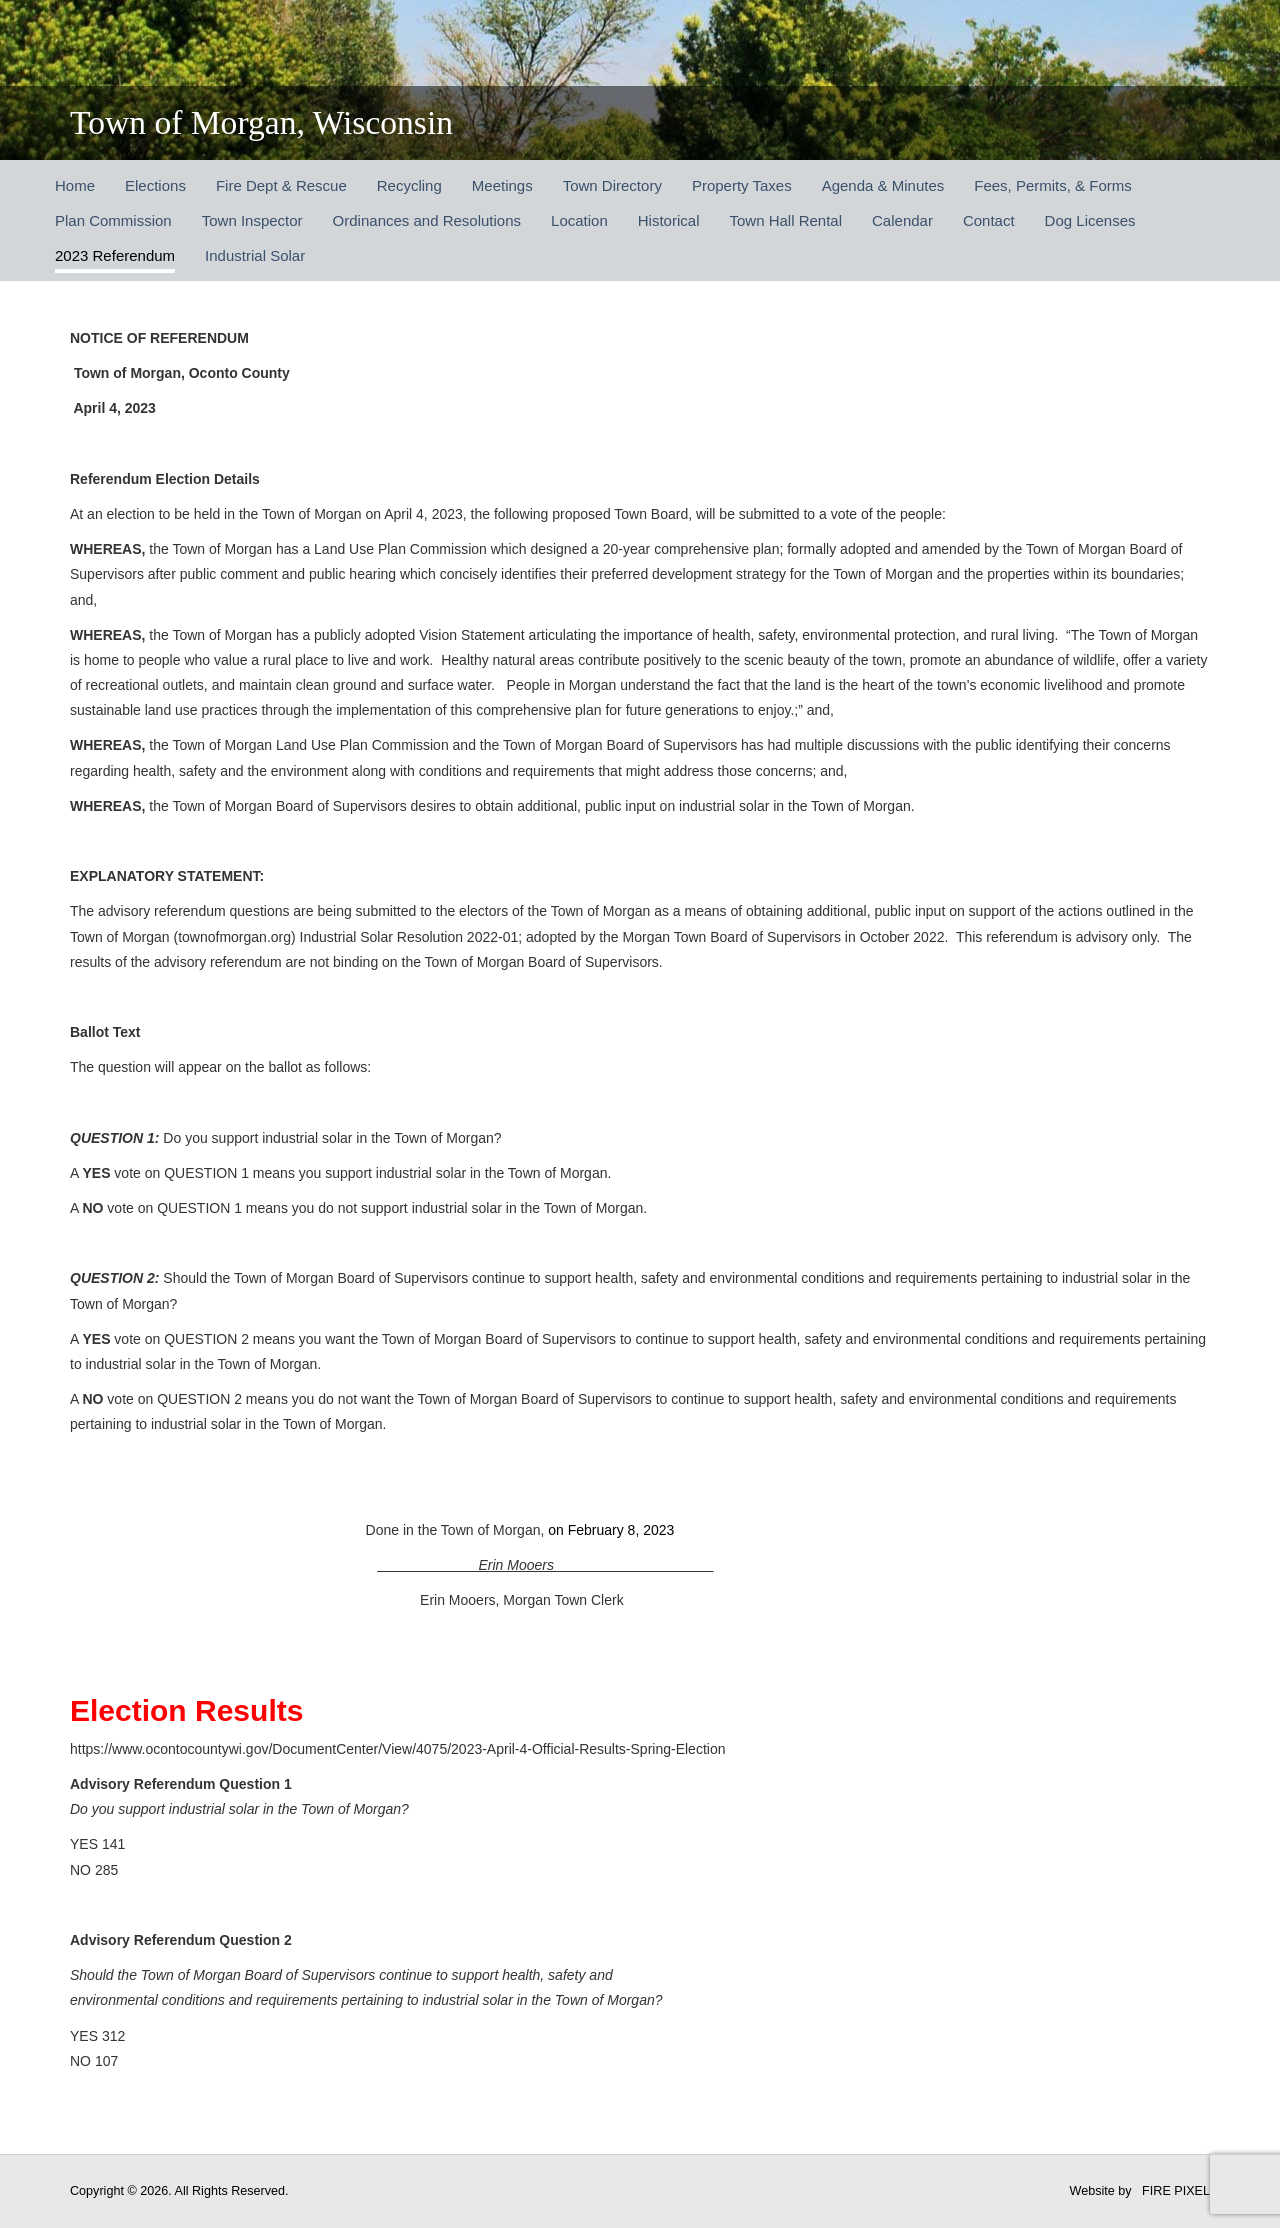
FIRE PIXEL (1176, 2191)
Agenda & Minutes (883, 185)
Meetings (502, 185)
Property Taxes (742, 185)
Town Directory (612, 185)
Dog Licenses (1090, 220)
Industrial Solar (255, 255)
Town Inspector (252, 220)
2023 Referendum (115, 255)
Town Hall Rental (785, 220)
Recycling (409, 185)
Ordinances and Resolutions (427, 220)
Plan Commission (113, 220)
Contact (989, 220)
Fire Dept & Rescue (281, 185)
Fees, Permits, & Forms (1053, 185)
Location (579, 220)
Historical (669, 220)
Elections (155, 185)
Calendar (902, 220)
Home (75, 185)
